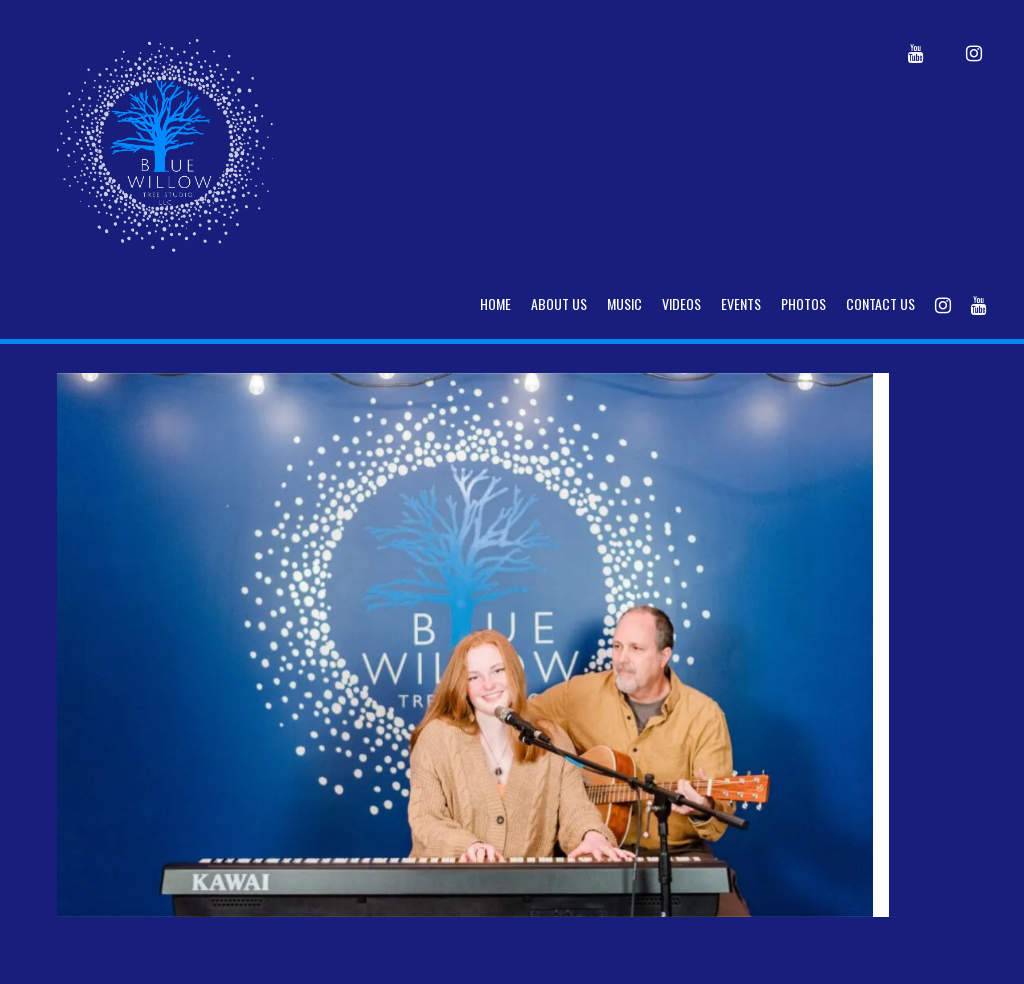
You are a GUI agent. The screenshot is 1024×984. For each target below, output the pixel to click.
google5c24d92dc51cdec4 (155, 933)
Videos (681, 303)
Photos (803, 303)
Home (495, 303)
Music (624, 303)
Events (741, 303)
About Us (559, 303)
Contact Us (880, 303)
